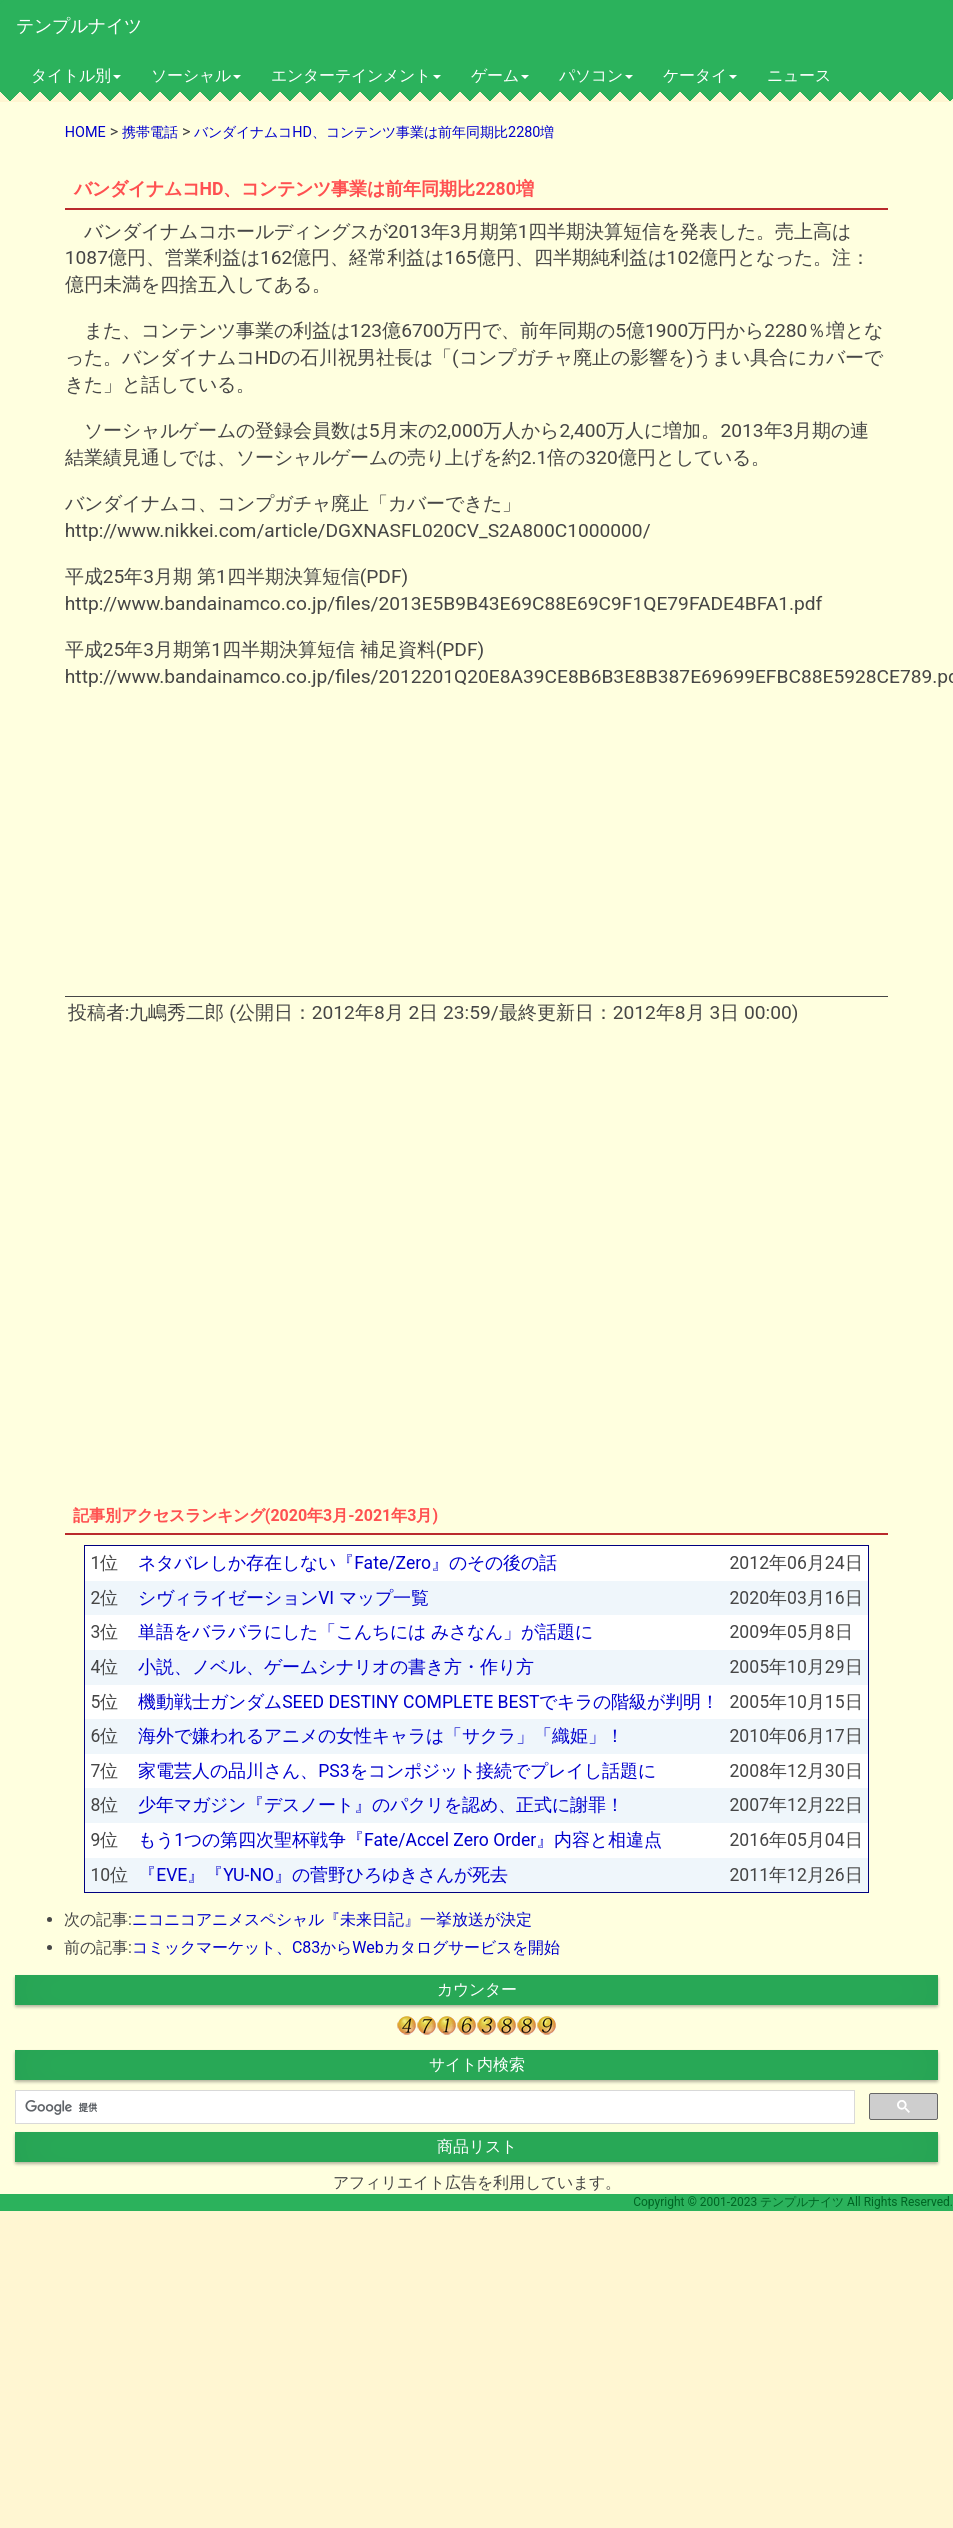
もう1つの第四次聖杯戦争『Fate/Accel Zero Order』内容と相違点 (400, 1840)
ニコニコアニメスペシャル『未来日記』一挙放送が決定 (332, 1919)
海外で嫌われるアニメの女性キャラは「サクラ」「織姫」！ (381, 1736)
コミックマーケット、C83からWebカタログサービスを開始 (346, 1947)
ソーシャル (196, 75)
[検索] (433, 2107)
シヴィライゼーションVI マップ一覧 (283, 1598)
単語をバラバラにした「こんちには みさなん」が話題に (365, 1632)
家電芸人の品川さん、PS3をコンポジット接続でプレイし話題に (396, 1771)
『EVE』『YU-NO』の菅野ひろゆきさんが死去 (323, 1875)
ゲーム (500, 75)
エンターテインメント (356, 75)
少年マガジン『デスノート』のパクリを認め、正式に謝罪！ (381, 1805)
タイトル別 (76, 75)
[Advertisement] (307, 850)
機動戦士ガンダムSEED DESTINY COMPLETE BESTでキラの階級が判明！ (428, 1702)
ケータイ (700, 75)
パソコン (596, 75)
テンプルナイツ (79, 25)
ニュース (799, 75)
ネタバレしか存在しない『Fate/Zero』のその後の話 (347, 1563)
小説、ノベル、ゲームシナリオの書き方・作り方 (336, 1667)
